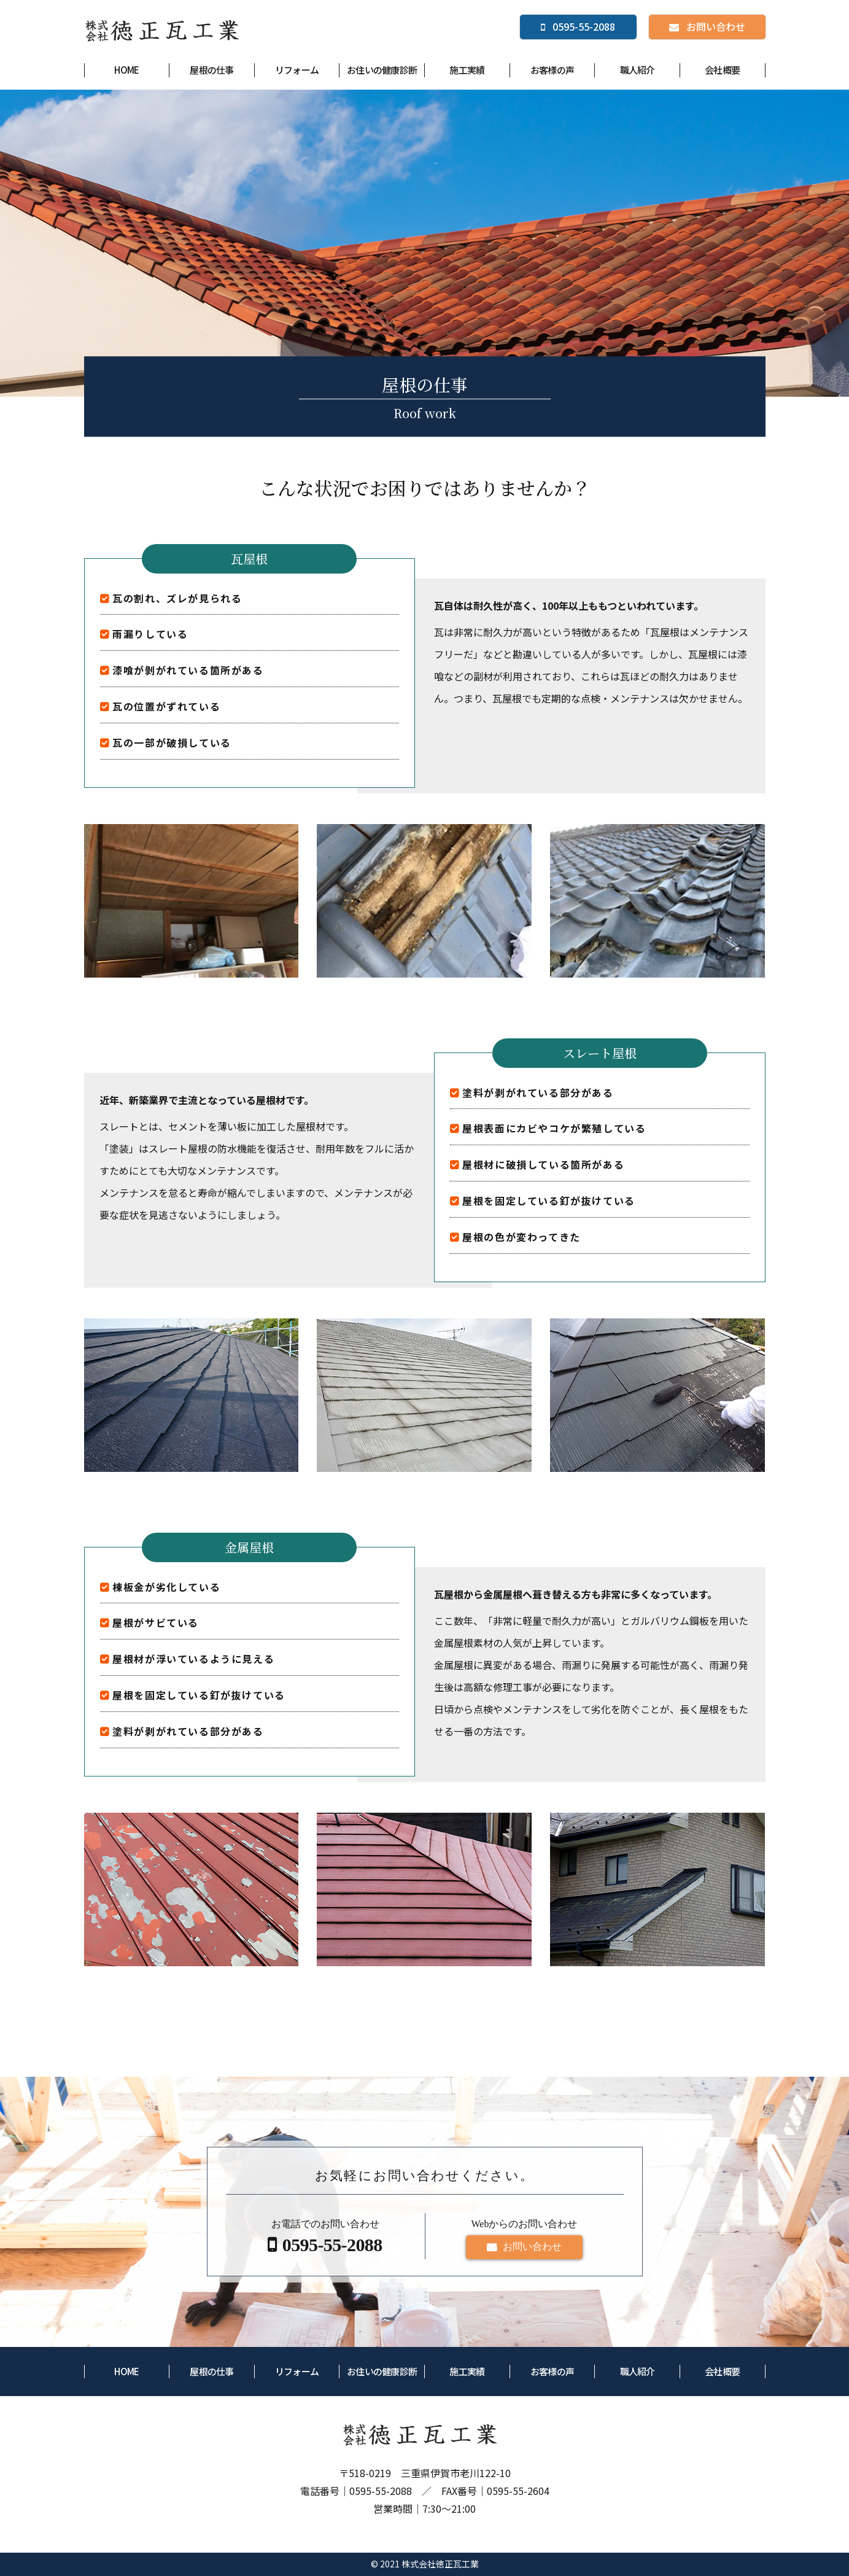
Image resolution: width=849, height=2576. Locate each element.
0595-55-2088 (380, 2490)
